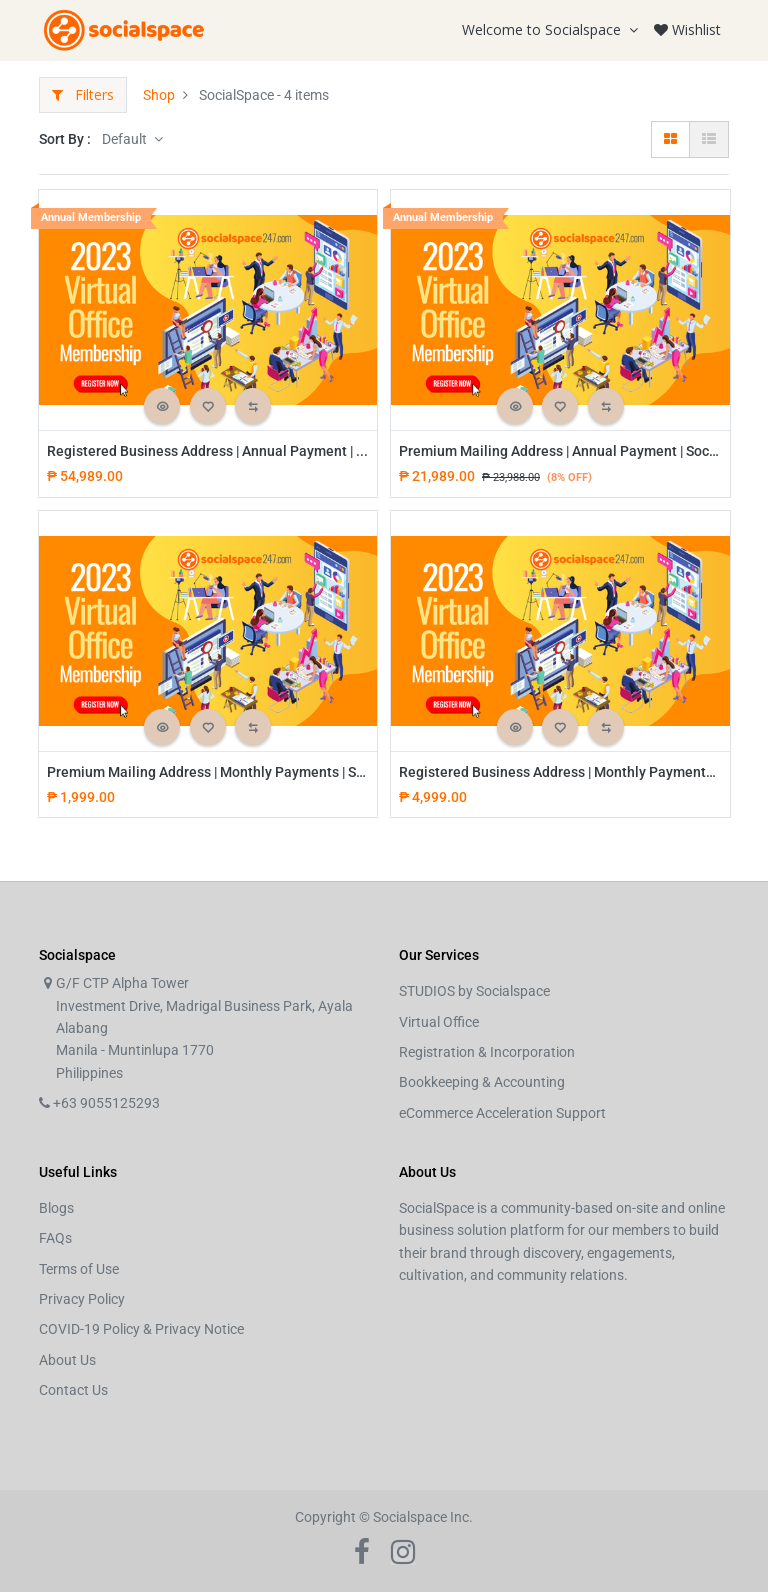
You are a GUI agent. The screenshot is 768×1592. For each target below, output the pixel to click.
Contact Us (73, 1390)
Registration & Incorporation (487, 1052)
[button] (162, 406)
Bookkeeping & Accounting (482, 1082)
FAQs (55, 1238)
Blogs (56, 1208)
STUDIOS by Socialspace (474, 991)
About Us (67, 1360)
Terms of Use (79, 1269)
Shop (159, 95)
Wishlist (687, 29)
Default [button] (126, 139)
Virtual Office (439, 1022)
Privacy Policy (82, 1299)
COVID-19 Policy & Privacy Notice (141, 1329)
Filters (83, 94)
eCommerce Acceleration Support (502, 1113)
